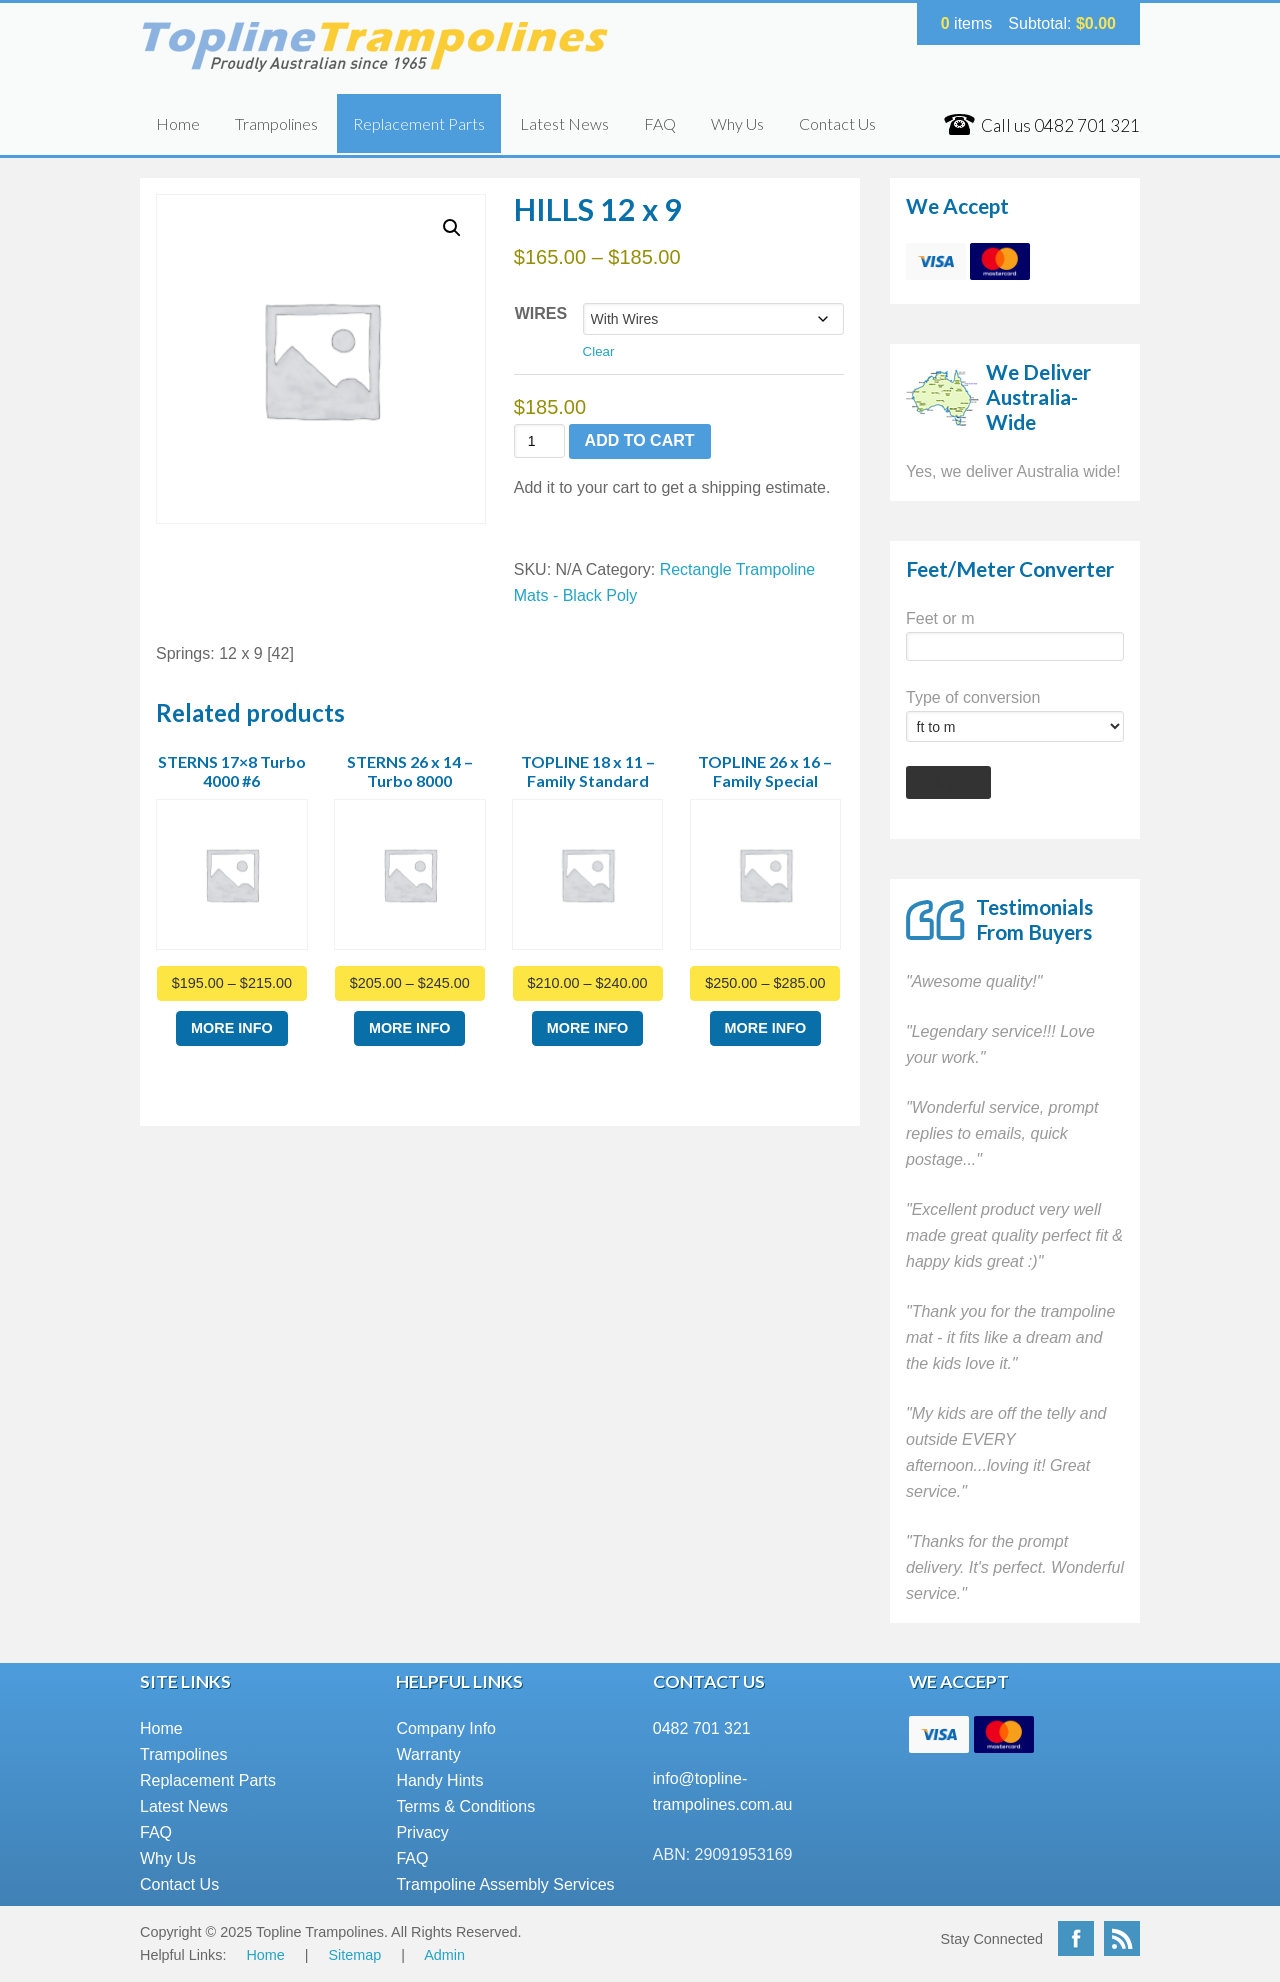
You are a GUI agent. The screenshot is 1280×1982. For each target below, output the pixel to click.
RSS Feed (1122, 1938)
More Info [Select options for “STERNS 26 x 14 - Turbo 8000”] (410, 1028)
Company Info (446, 1728)
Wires (541, 313)
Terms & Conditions (465, 1806)
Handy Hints (439, 1780)
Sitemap (355, 1955)
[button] (452, 228)
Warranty (428, 1754)
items (967, 23)
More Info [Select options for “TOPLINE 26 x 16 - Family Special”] (766, 1028)
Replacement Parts (419, 123)
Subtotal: (1062, 23)
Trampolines (276, 123)
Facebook (1076, 1938)
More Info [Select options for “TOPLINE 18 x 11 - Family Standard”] (588, 1028)
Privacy (422, 1832)
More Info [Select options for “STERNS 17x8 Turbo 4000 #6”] (232, 1028)
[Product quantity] (539, 441)
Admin (444, 1955)
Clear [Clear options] (599, 351)
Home (178, 123)
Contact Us (837, 123)
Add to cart (640, 440)
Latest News (564, 123)
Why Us (737, 123)
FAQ (660, 123)
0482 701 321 (702, 1728)
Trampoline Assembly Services (505, 1884)
